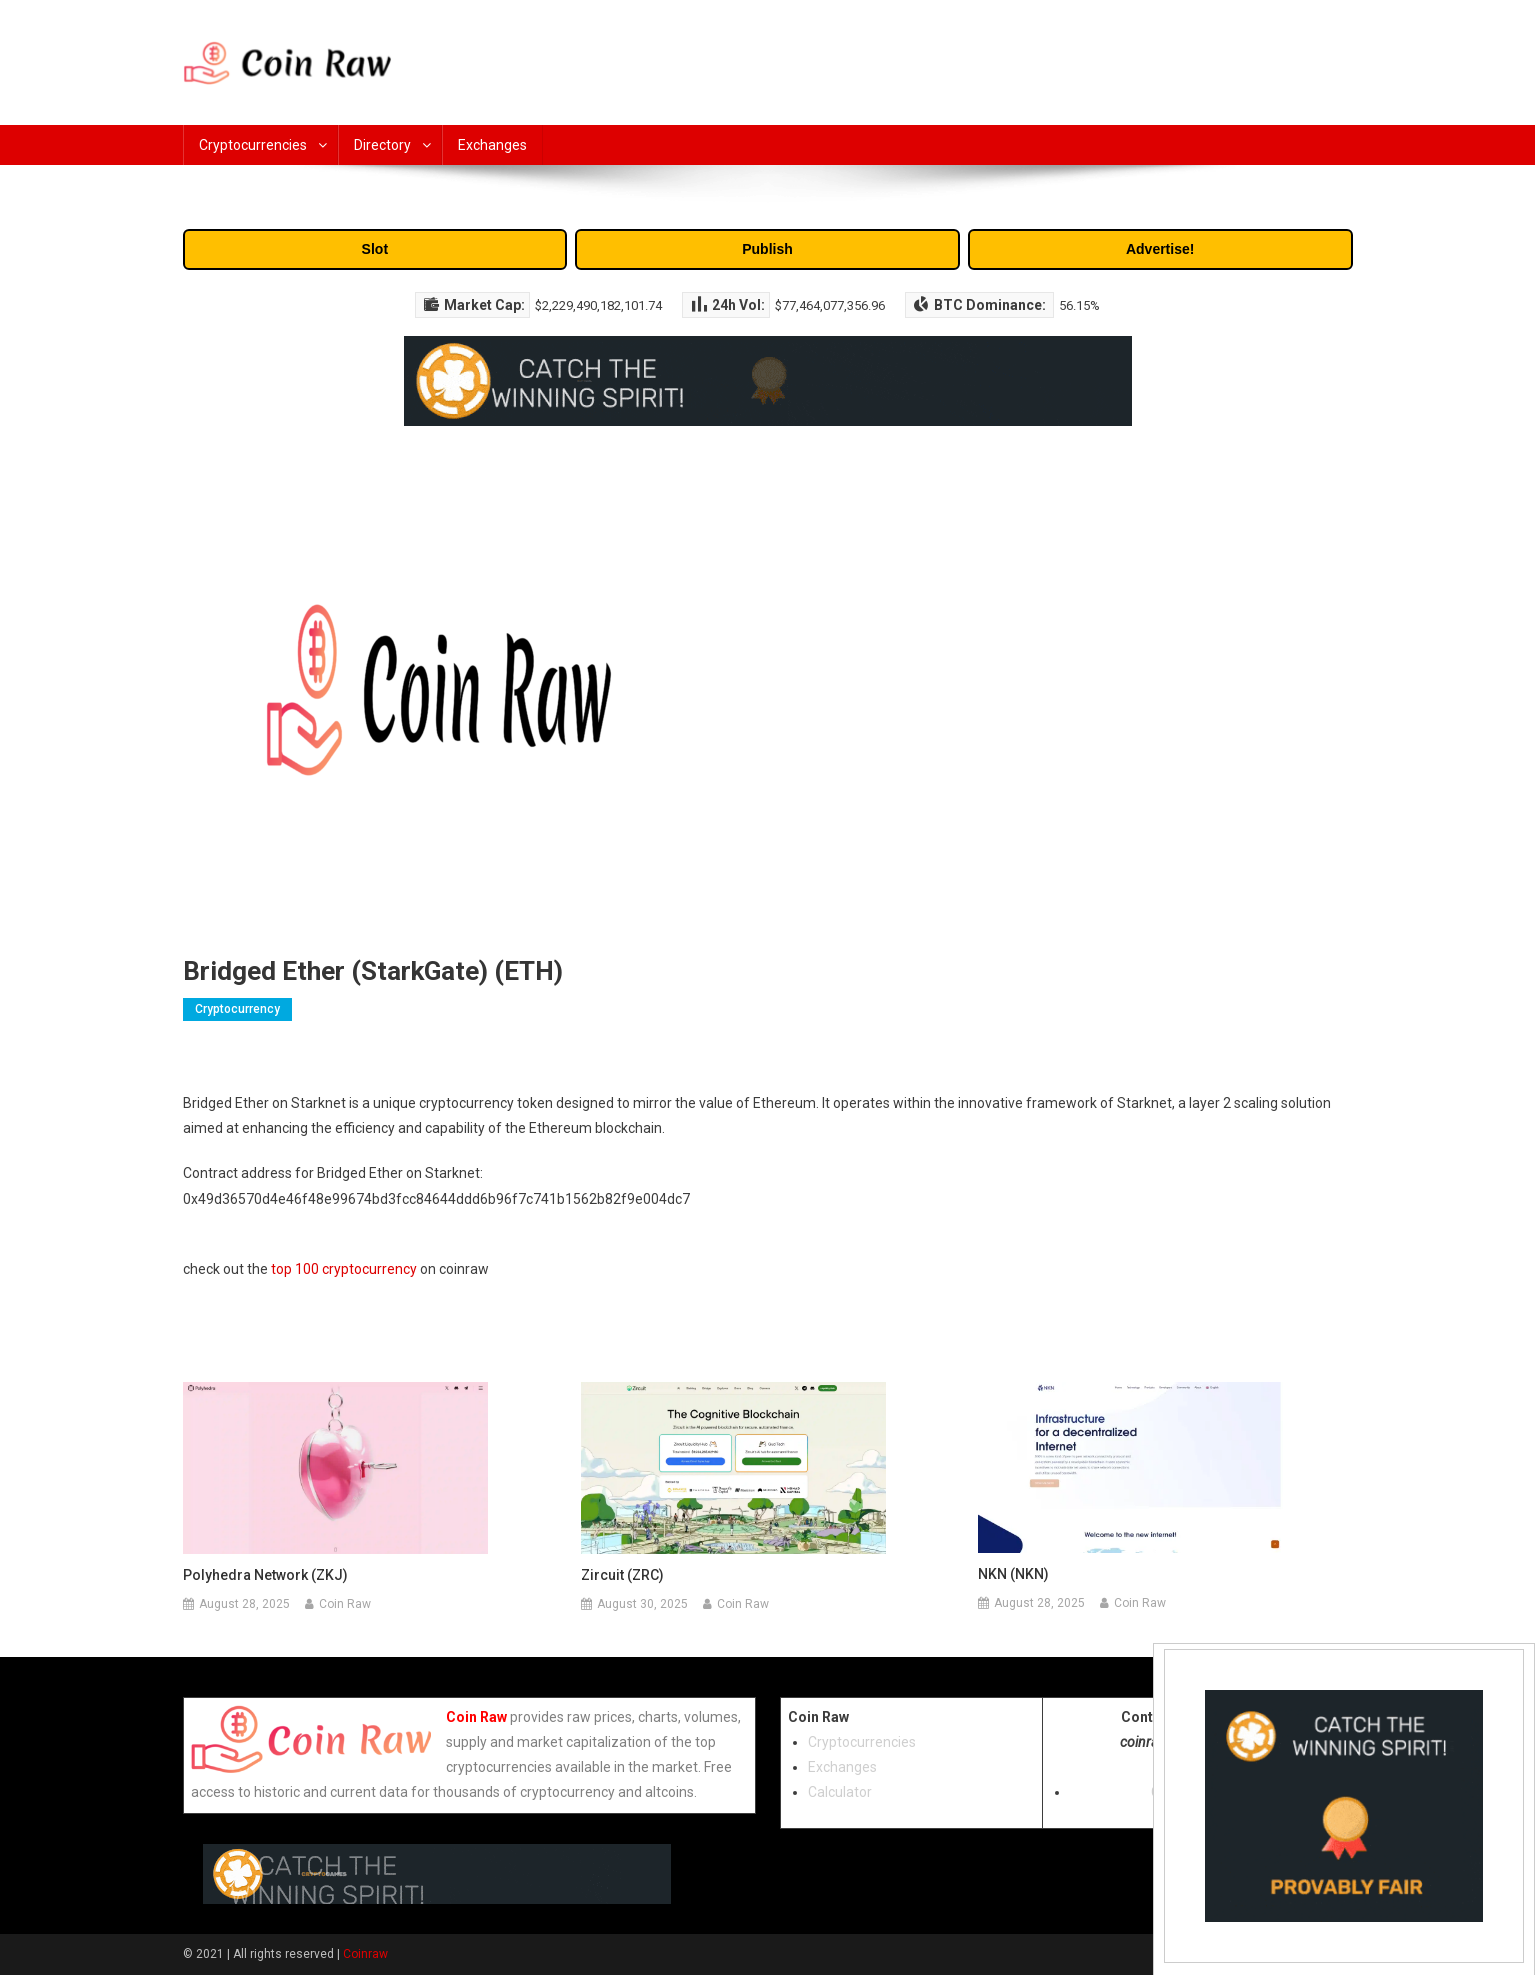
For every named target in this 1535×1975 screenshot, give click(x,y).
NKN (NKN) (1013, 1574)
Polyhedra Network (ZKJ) (265, 1575)
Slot (375, 249)
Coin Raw (345, 1604)
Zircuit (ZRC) (622, 1575)
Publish (767, 249)
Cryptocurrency (237, 1009)
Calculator (840, 1792)
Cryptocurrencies (253, 145)
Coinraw (365, 1954)
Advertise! (1160, 249)
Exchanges (492, 145)
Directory (382, 145)
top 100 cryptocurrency (344, 1269)
